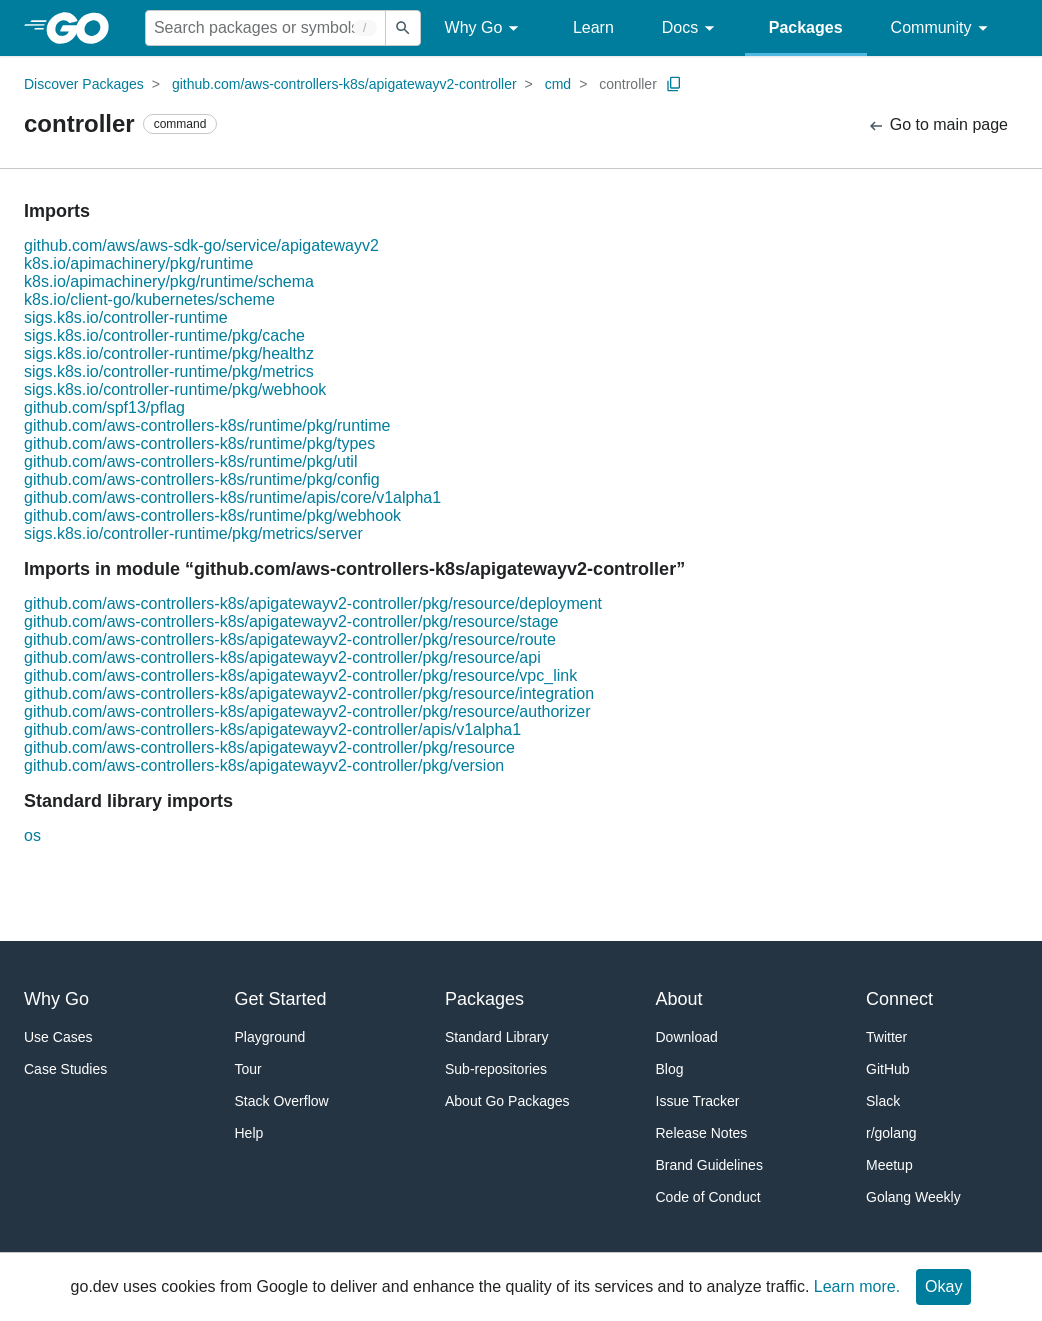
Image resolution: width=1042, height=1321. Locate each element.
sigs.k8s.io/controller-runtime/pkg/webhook (175, 389)
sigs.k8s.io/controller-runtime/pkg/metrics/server (193, 533)
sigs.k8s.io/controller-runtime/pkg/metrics (169, 371)
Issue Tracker (698, 1101)
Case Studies (65, 1069)
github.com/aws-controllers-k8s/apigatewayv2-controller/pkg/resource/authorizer (307, 711)
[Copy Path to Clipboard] (674, 84)
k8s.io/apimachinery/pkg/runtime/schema (169, 281)
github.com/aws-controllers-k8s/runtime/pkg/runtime (207, 425)
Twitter (886, 1037)
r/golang (891, 1133)
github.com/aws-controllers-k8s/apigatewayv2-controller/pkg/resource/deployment (313, 603)
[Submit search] (403, 28)
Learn (593, 27)
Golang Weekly (913, 1197)
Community (942, 28)
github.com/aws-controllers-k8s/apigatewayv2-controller (344, 84)
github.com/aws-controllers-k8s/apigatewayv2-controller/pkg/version (264, 765)
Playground (270, 1037)
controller (628, 84)
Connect (899, 999)
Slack (883, 1101)
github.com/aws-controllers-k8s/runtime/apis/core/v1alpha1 (232, 497)
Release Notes (702, 1133)
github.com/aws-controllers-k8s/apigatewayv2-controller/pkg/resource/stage (291, 621)
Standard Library (497, 1037)
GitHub (888, 1069)
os (32, 835)
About (679, 999)
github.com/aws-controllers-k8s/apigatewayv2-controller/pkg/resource (269, 747)
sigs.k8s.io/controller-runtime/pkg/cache (164, 335)
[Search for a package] (265, 28)
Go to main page (937, 125)
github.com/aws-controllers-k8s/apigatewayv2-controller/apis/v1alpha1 (272, 729)
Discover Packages (84, 84)
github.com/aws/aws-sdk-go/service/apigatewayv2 (201, 245)
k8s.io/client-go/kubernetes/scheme (149, 299)
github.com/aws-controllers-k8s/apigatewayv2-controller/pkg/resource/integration (309, 693)
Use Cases (58, 1037)
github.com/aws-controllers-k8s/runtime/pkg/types (199, 443)
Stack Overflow (282, 1101)
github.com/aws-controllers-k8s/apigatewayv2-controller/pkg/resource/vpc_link (300, 675)
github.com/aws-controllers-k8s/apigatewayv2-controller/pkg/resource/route (290, 639)
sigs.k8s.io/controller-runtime (126, 317)
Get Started (281, 999)
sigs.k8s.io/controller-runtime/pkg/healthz (169, 353)
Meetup (889, 1165)
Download (687, 1037)
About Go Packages (507, 1101)
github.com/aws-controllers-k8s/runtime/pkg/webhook (212, 515)
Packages (806, 27)
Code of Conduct (708, 1197)
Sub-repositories (496, 1069)
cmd (558, 84)
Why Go (485, 28)
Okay (943, 1286)
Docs (691, 28)
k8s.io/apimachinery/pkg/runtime (138, 263)
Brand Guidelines (709, 1165)
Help (249, 1133)
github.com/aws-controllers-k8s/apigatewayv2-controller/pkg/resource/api (282, 657)
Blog (670, 1069)
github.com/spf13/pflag (104, 407)
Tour (248, 1069)
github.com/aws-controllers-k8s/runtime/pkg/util (190, 461)
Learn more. (857, 1286)
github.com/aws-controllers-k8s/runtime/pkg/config (202, 479)
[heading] (84, 28)
